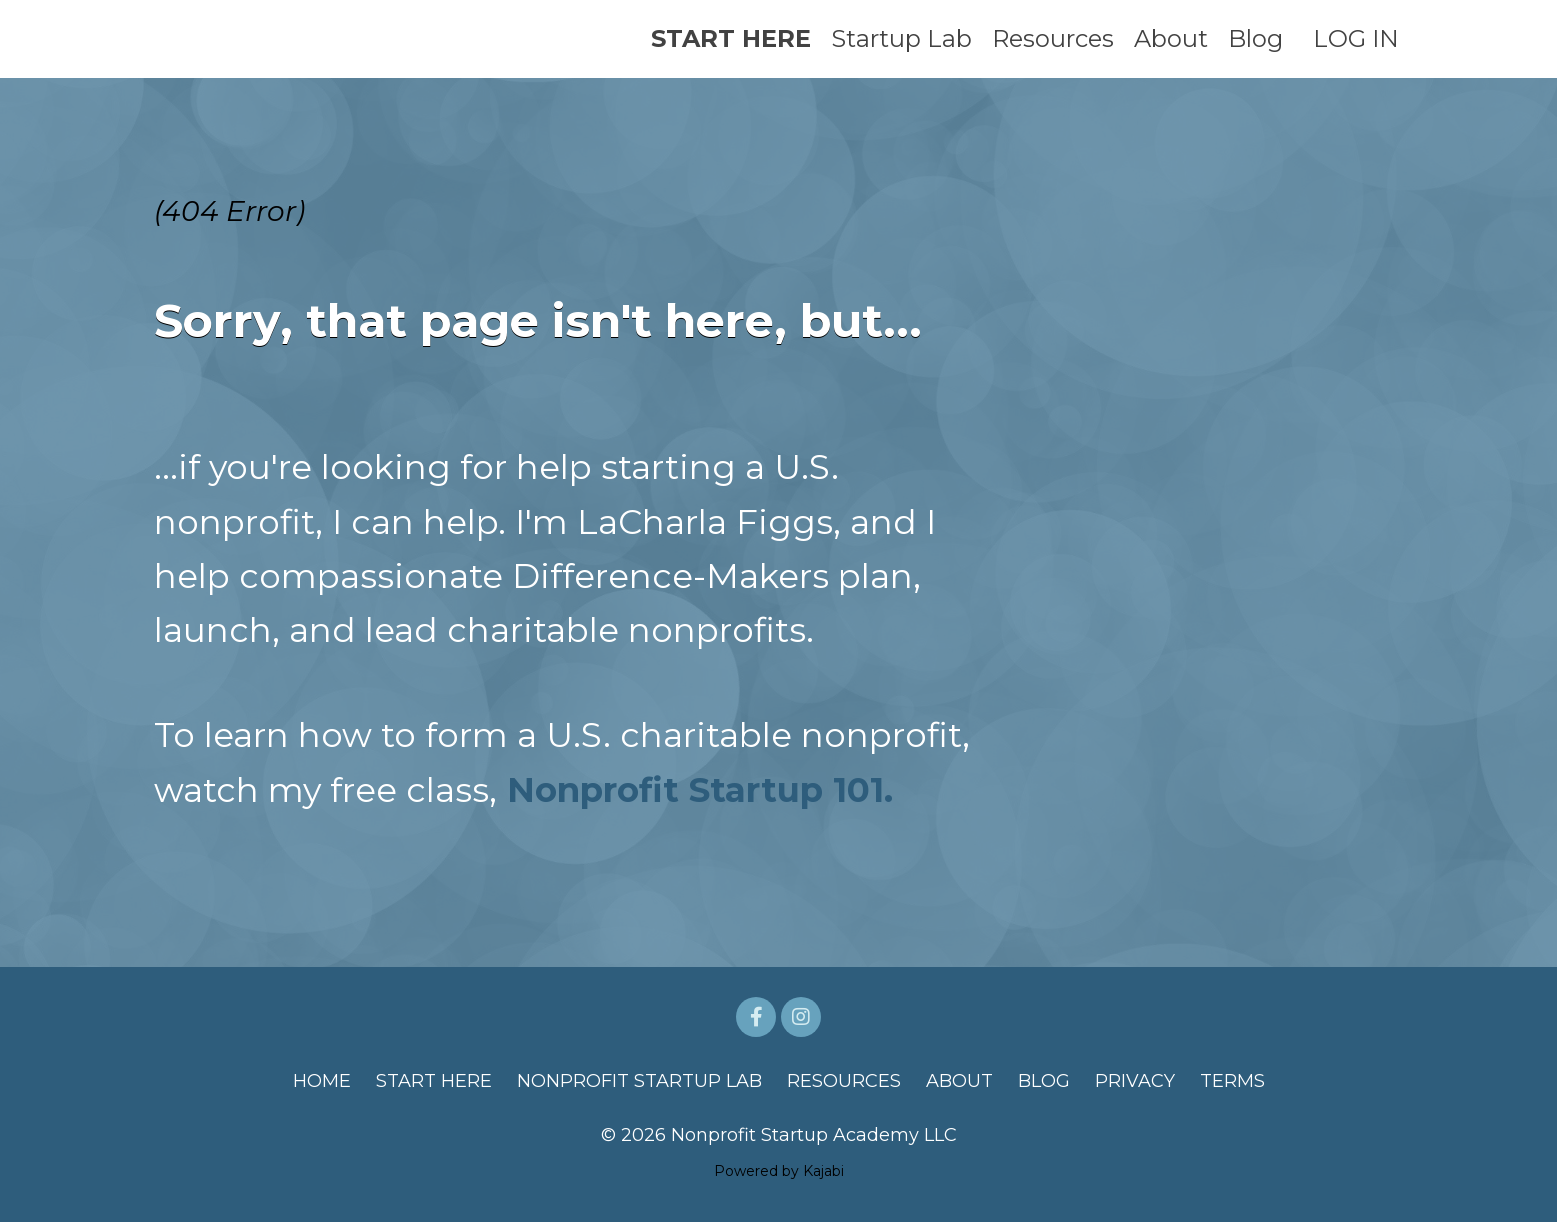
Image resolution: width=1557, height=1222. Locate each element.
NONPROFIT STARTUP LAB (639, 1081)
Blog (1255, 38)
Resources (1053, 38)
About (1171, 38)
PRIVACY (1135, 1081)
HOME (322, 1081)
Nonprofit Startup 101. (700, 790)
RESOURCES (844, 1081)
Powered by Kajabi (779, 1171)
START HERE (434, 1081)
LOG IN (1356, 38)
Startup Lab (901, 38)
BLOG (1044, 1081)
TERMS (1232, 1081)
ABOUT (959, 1081)
